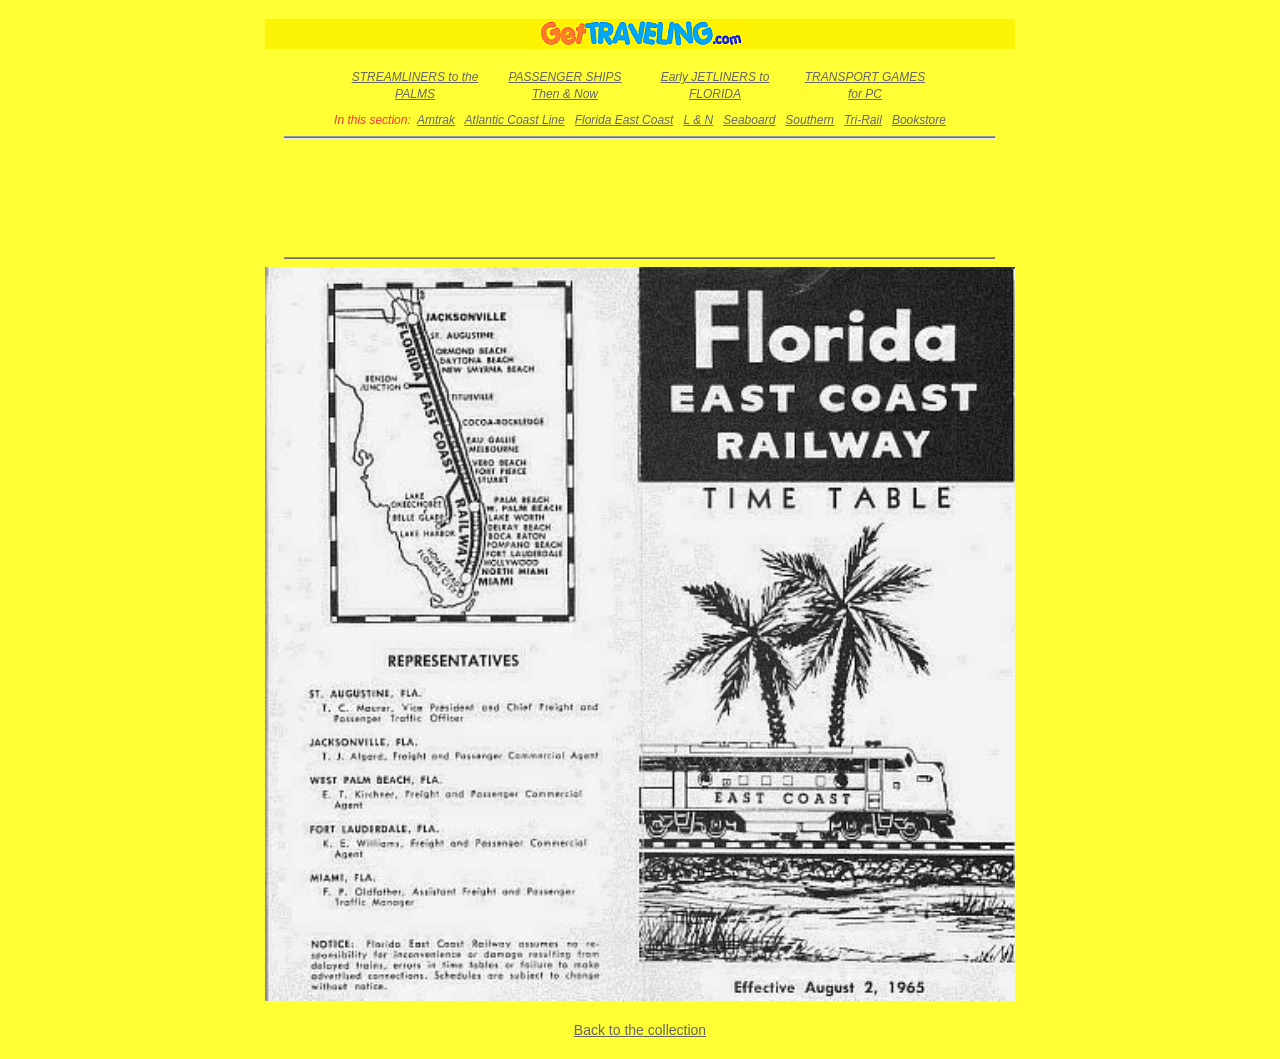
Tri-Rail (863, 120)
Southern (809, 120)
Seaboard (749, 120)
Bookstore (919, 120)
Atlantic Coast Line (515, 120)
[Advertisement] (640, 198)
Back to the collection (640, 1030)
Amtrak (436, 120)
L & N (698, 120)
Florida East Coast (624, 120)
